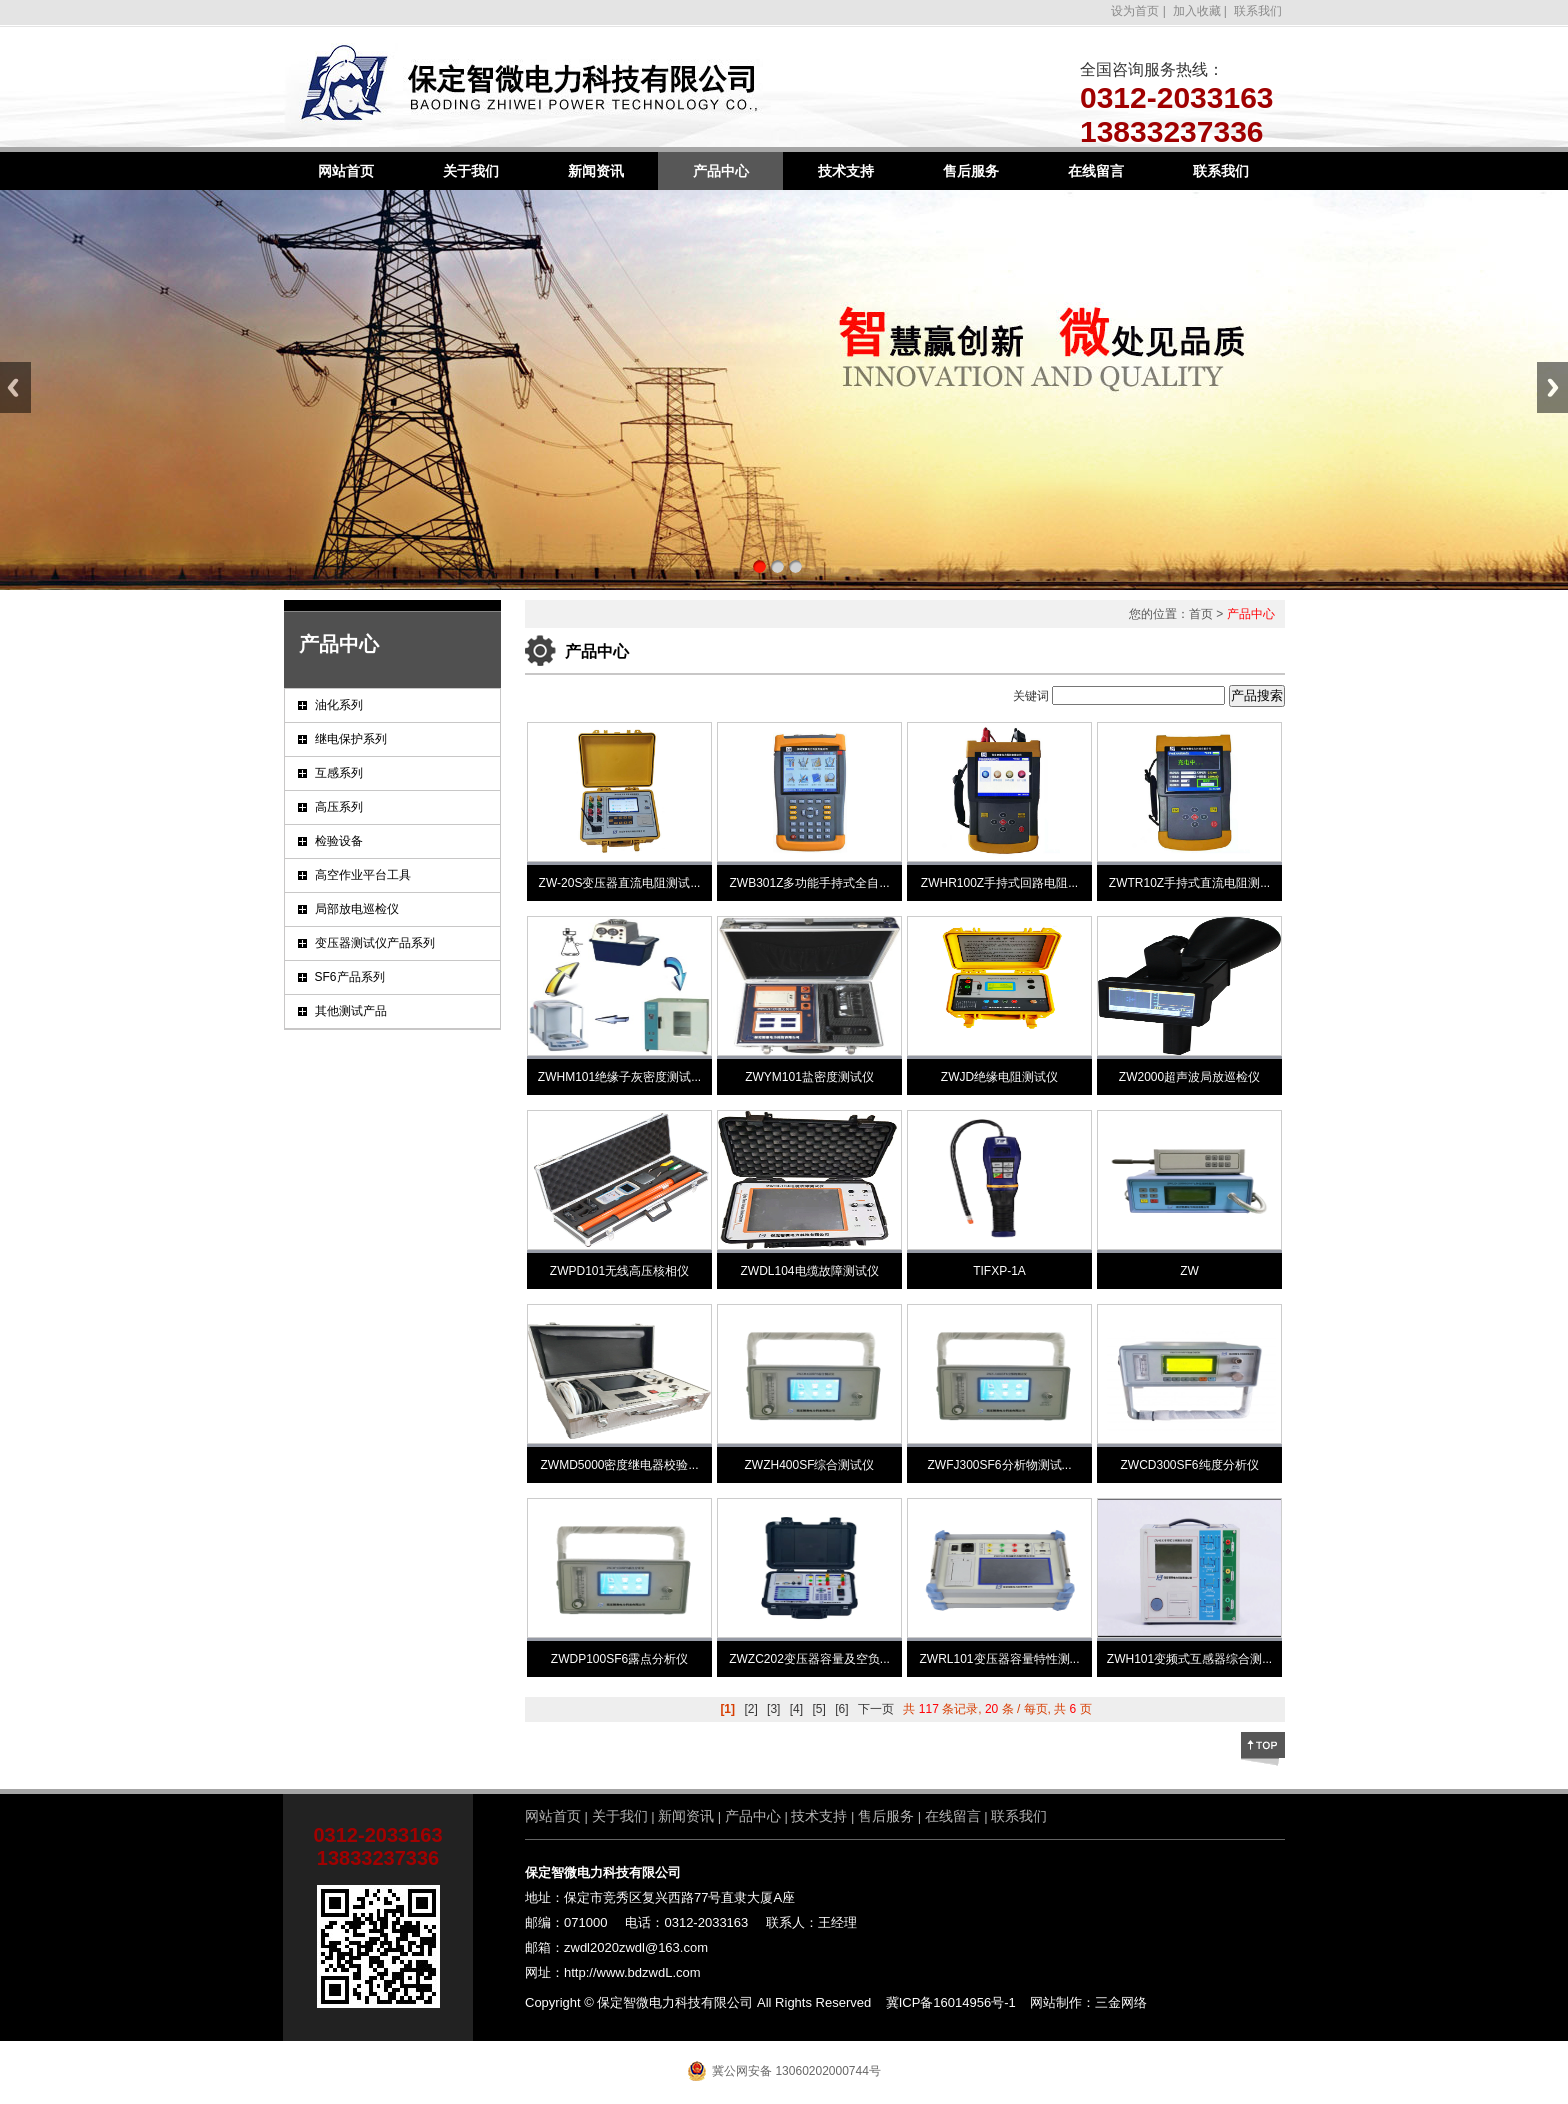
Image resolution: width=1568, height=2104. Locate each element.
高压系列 (339, 807)
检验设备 (339, 841)
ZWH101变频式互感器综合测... (1189, 1659)
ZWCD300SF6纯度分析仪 (1189, 1465)
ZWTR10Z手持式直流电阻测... (1189, 883)
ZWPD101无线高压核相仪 (619, 1271)
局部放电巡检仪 (357, 909)
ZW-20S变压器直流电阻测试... (620, 883)
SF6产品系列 (350, 977)
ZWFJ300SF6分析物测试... (999, 1465)
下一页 (876, 1709)
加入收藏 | (1198, 11)
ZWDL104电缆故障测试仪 (809, 1271)
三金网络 (1121, 2002)
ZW (1189, 1271)
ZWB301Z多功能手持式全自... (809, 883)
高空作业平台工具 (363, 875)
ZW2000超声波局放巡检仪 (1189, 1077)
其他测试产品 (351, 1011)
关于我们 (471, 171)
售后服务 (971, 171)
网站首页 (346, 171)
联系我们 (1257, 11)
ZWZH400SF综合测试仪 (809, 1465)
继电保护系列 (351, 739)
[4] (796, 1709)
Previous (15, 387)
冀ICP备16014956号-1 (951, 2002)
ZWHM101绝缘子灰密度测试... (619, 1077)
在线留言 (1096, 171)
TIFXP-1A (999, 1271)
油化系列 (339, 705)
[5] (818, 1709)
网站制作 (1056, 2002)
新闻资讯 (596, 171)
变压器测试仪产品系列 (375, 943)
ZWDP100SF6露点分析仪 (619, 1659)
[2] (750, 1709)
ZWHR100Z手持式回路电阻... (999, 883)
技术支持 (846, 171)
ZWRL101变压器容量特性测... (999, 1659)
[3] (773, 1709)
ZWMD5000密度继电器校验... (619, 1465)
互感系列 (339, 773)
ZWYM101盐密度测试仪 (809, 1077)
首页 (1201, 614)
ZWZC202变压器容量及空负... (809, 1659)
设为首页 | (1138, 11)
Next (1552, 387)
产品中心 (721, 171)
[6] (841, 1709)
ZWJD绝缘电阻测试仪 (999, 1077)
